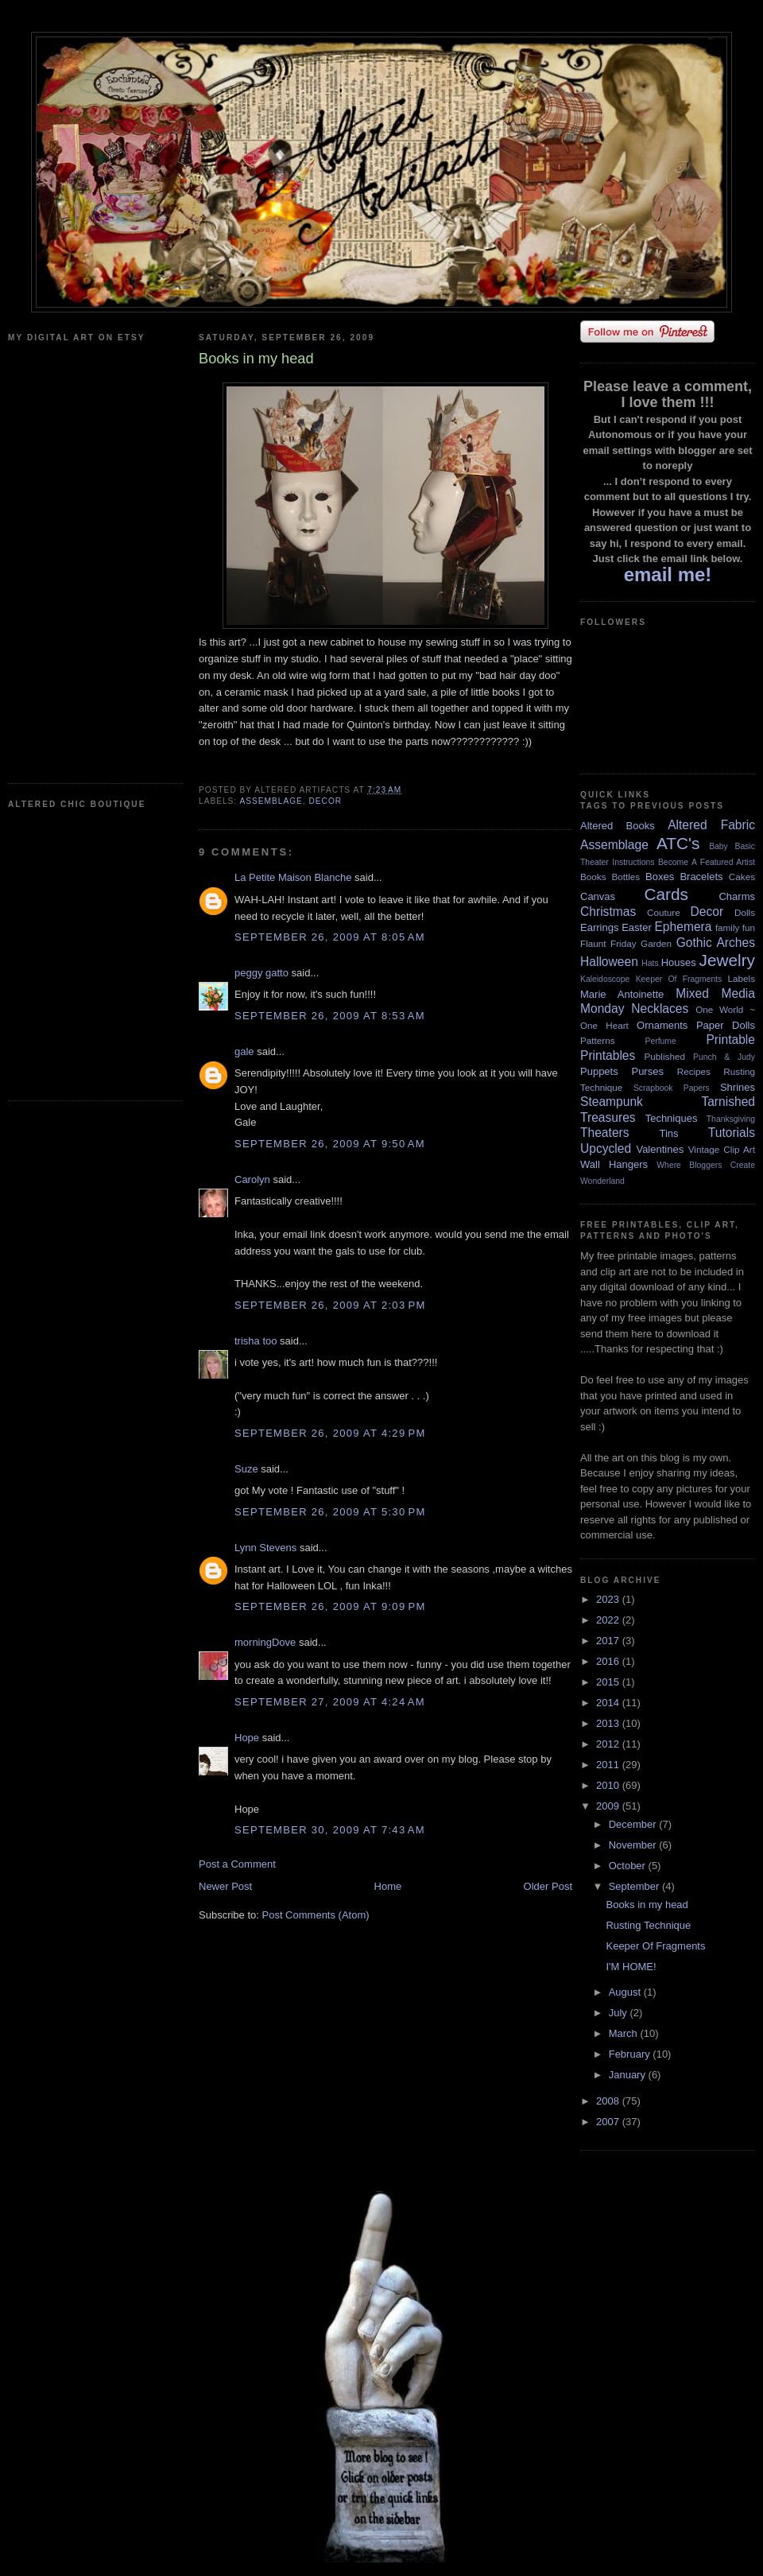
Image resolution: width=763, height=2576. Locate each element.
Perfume (660, 1041)
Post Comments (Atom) (316, 1915)
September (635, 1886)
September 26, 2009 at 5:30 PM (330, 1512)
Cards (665, 894)
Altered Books (617, 826)
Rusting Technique (648, 1925)
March (625, 2033)
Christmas (608, 911)
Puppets (599, 1071)
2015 (609, 1682)
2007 (609, 2122)
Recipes (694, 1071)
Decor (325, 801)
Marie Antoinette (622, 994)
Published (665, 1056)
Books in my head (646, 1905)
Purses (647, 1071)
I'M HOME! (631, 1967)
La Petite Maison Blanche (292, 877)
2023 (609, 1599)
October (629, 1866)
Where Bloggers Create (705, 1165)
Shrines (737, 1087)
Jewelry (727, 960)
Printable (730, 1039)
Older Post (548, 1886)
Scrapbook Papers (671, 1088)
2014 (609, 1703)
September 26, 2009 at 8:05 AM (329, 937)
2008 (609, 2101)
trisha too (255, 1341)
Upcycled (605, 1148)
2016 (609, 1661)
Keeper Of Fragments (679, 979)
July (619, 2013)
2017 (609, 1641)
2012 (609, 1744)
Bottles (625, 876)
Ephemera (682, 926)
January (629, 2075)
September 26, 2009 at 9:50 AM (329, 1144)
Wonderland (602, 1181)
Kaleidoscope (604, 979)
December (634, 1824)
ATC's (677, 843)
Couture (663, 912)
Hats (649, 963)
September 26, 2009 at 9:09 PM (330, 1606)
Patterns (597, 1040)
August (626, 1992)
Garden (656, 943)
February (631, 2054)
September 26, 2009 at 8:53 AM (329, 1016)
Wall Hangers (614, 1164)
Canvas (597, 896)
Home (388, 1886)
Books (593, 876)
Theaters (604, 1132)
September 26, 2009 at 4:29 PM (330, 1433)
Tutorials (731, 1132)
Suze (246, 1469)
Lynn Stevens (265, 1548)
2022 (609, 1620)
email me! (668, 574)
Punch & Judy (724, 1057)
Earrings (599, 927)
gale (244, 1051)
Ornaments (662, 1025)
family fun (735, 927)
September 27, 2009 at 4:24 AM (329, 1702)
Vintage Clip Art (721, 1149)
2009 (609, 1806)
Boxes (659, 877)
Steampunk (611, 1101)
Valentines (660, 1149)
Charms (736, 896)
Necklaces (659, 1008)
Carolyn (252, 1179)
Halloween (609, 961)
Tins (668, 1133)
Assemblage (270, 801)
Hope (246, 1738)
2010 (609, 1785)
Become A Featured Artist (706, 862)
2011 (609, 1765)
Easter (637, 927)
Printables (607, 1055)
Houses (678, 962)
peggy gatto (261, 973)
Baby (718, 846)
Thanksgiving (731, 1119)
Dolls (744, 912)
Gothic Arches (715, 942)
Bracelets (701, 877)
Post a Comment (237, 1864)
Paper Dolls (725, 1025)
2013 (609, 1723)
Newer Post (225, 1886)
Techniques (671, 1118)
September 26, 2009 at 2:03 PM (330, 1305)
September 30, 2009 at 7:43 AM (329, 1830)
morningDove (265, 1642)
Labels (741, 978)
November (634, 1845)
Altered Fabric (711, 825)
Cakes (742, 876)
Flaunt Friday (608, 943)
